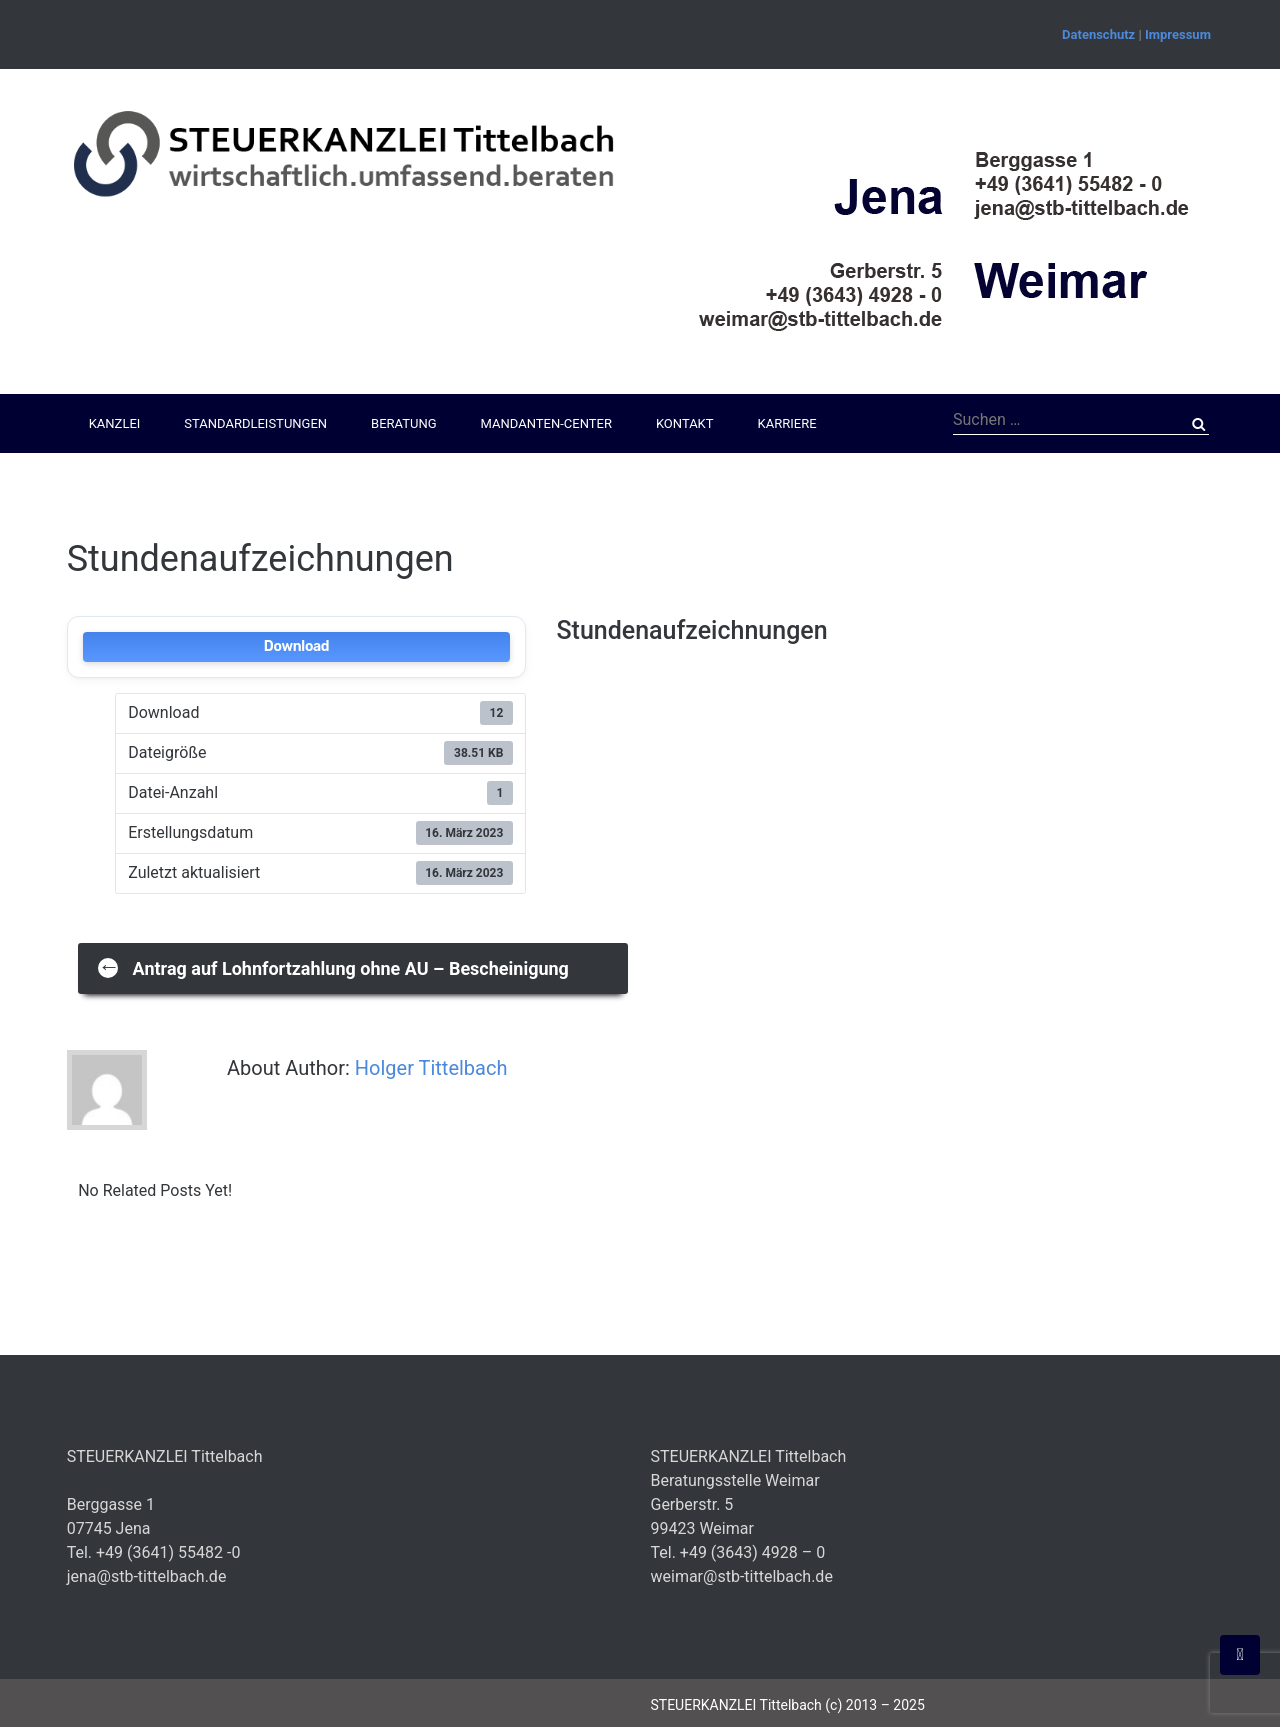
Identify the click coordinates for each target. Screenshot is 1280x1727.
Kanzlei (115, 423)
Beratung (403, 423)
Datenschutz (1098, 34)
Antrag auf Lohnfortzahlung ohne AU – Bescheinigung (333, 966)
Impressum (1178, 34)
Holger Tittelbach (431, 1068)
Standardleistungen (255, 423)
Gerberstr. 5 (691, 1504)
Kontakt (685, 423)
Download (296, 646)
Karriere (787, 423)
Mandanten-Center (546, 423)
